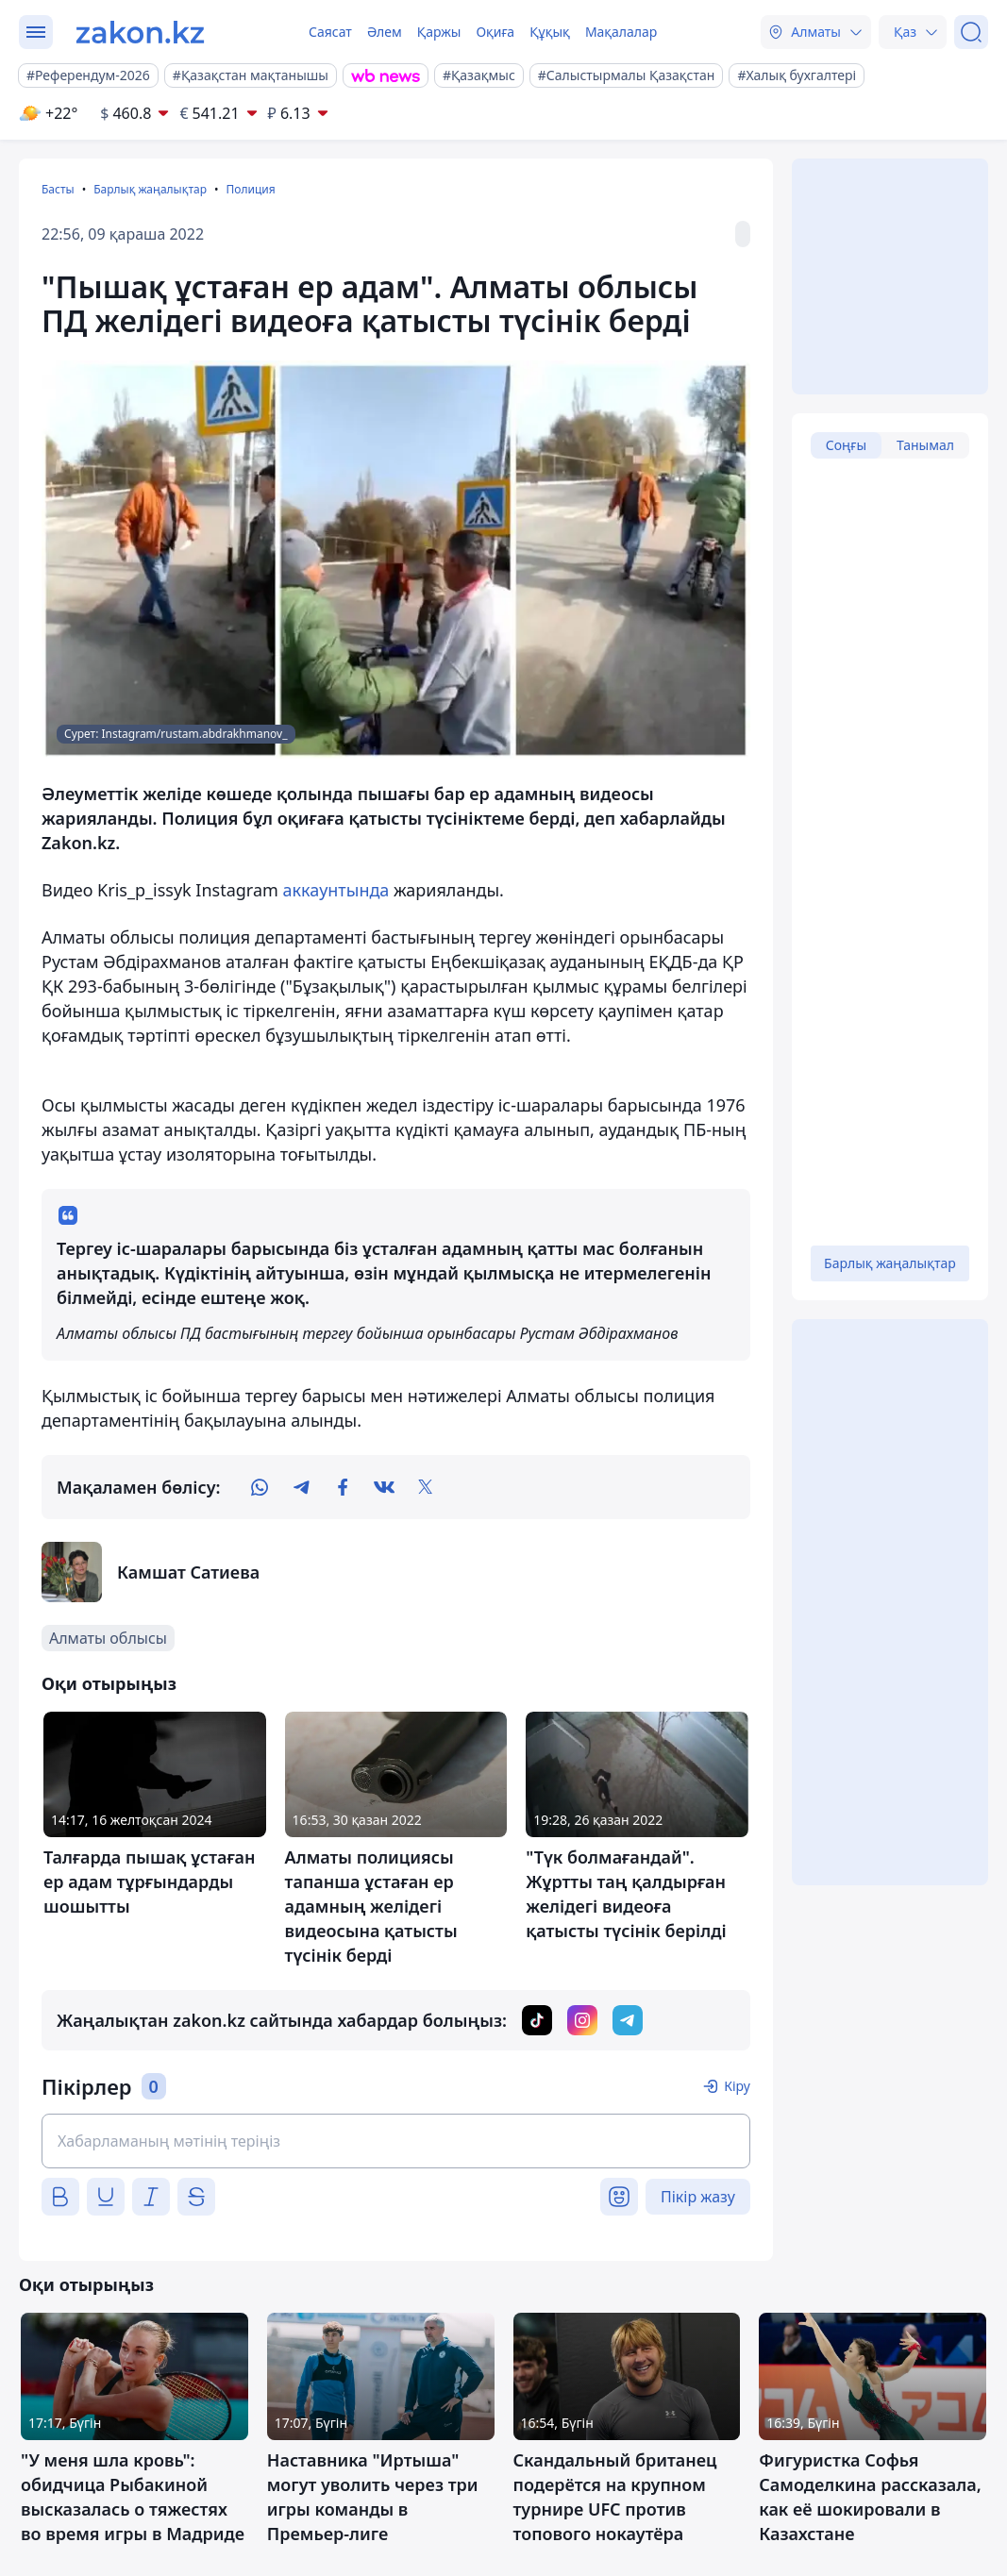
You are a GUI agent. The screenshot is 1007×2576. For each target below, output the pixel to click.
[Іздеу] (971, 32)
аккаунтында (336, 889)
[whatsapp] (260, 1487)
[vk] (384, 1487)
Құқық (549, 32)
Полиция (250, 189)
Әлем (384, 32)
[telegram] (301, 1487)
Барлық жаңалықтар (150, 189)
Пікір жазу (698, 2196)
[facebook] (343, 1487)
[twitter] (426, 1487)
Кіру (737, 2086)
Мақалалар (621, 32)
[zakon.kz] (140, 32)
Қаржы (439, 32)
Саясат (330, 32)
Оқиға (495, 32)
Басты (58, 189)
